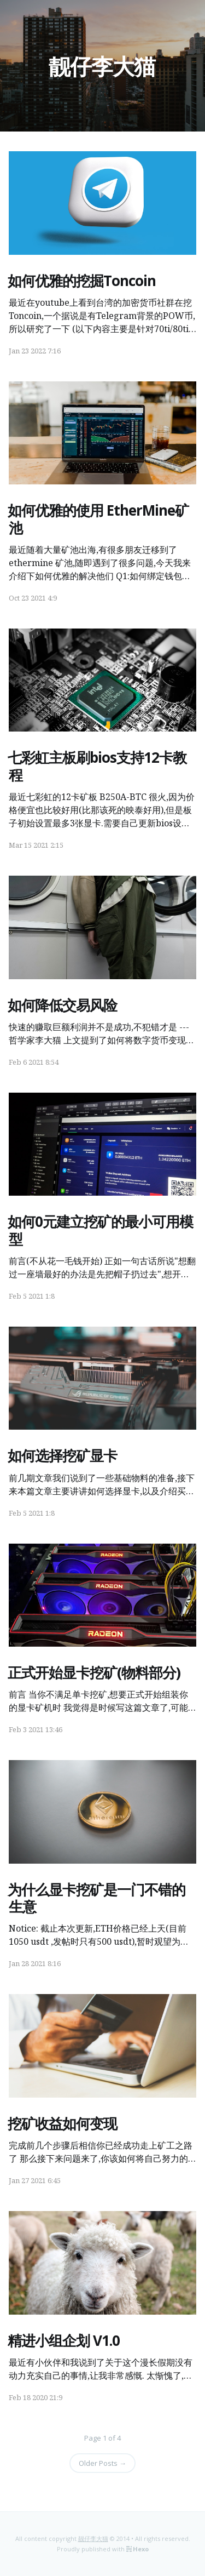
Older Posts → (102, 2463)
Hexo (141, 2549)
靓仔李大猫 (102, 66)
